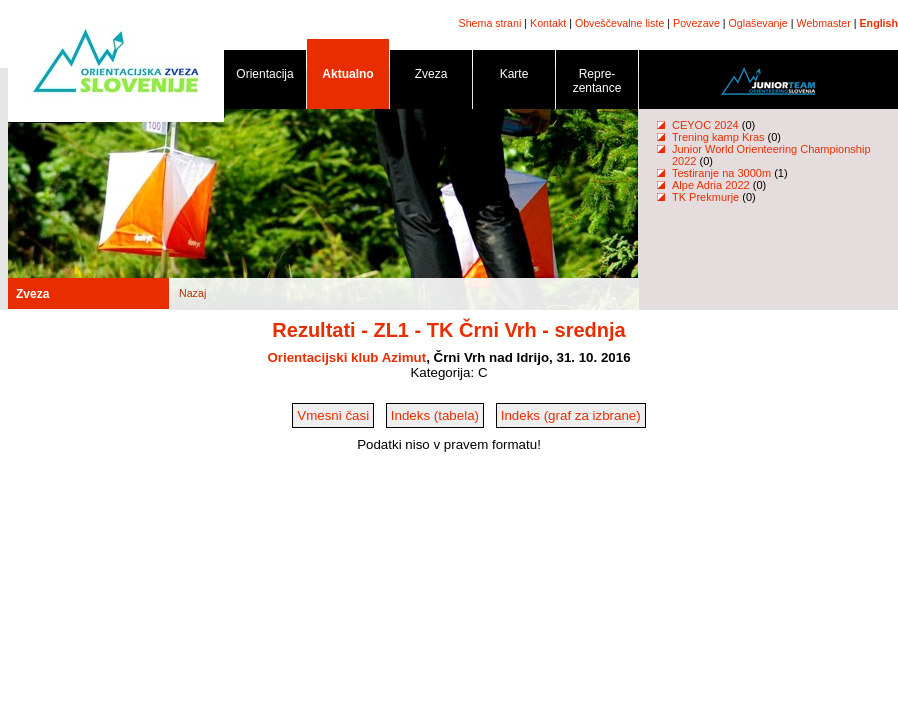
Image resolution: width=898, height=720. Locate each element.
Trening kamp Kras (718, 137)
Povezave (696, 23)
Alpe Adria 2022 (711, 185)
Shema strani (490, 23)
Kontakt (548, 23)
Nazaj (192, 293)
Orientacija (265, 77)
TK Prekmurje (705, 197)
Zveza (431, 77)
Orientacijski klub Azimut (346, 357)
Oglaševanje (758, 23)
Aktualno (348, 77)
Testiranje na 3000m (723, 173)
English (879, 23)
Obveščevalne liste (619, 23)
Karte (514, 77)
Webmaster (824, 23)
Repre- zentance (597, 84)
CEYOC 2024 (705, 125)
